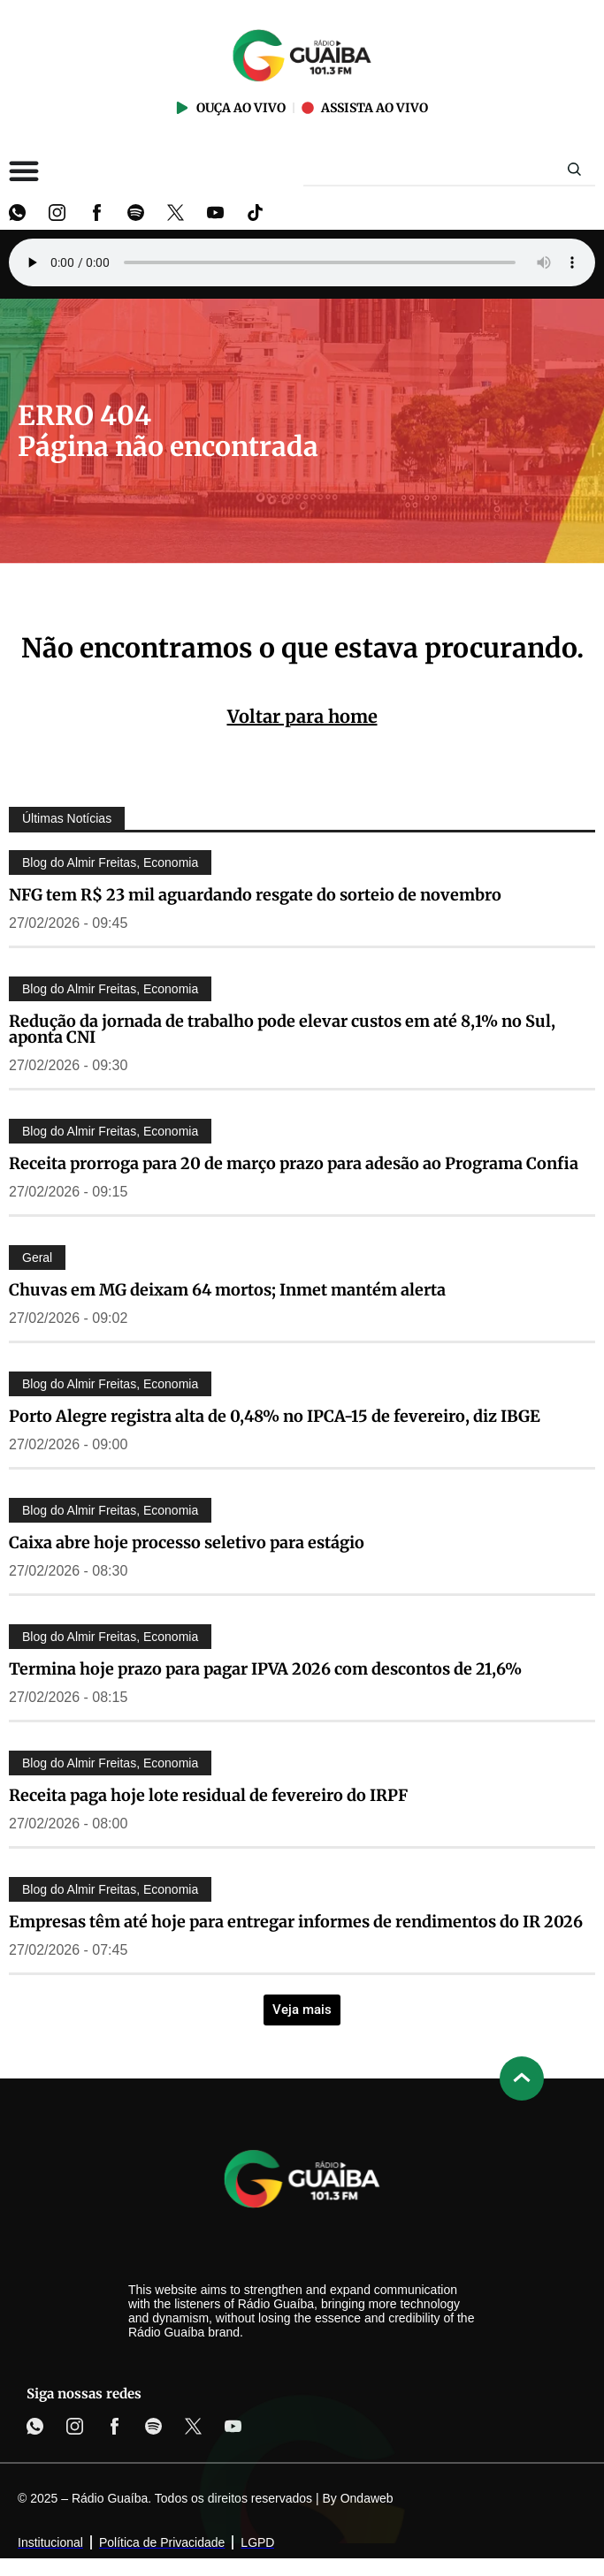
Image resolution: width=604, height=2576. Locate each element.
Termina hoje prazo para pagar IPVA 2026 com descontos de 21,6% (265, 1669)
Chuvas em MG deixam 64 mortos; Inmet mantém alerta (227, 1290)
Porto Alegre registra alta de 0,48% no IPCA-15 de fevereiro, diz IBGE (274, 1416)
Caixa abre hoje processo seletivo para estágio (186, 1542)
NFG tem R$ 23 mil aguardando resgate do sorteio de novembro (255, 895)
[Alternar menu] (24, 170)
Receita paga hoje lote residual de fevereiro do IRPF (208, 1795)
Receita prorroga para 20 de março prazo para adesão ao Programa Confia (293, 1163)
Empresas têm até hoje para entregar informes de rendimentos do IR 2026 (296, 1921)
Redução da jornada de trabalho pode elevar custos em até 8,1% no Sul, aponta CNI (282, 1029)
